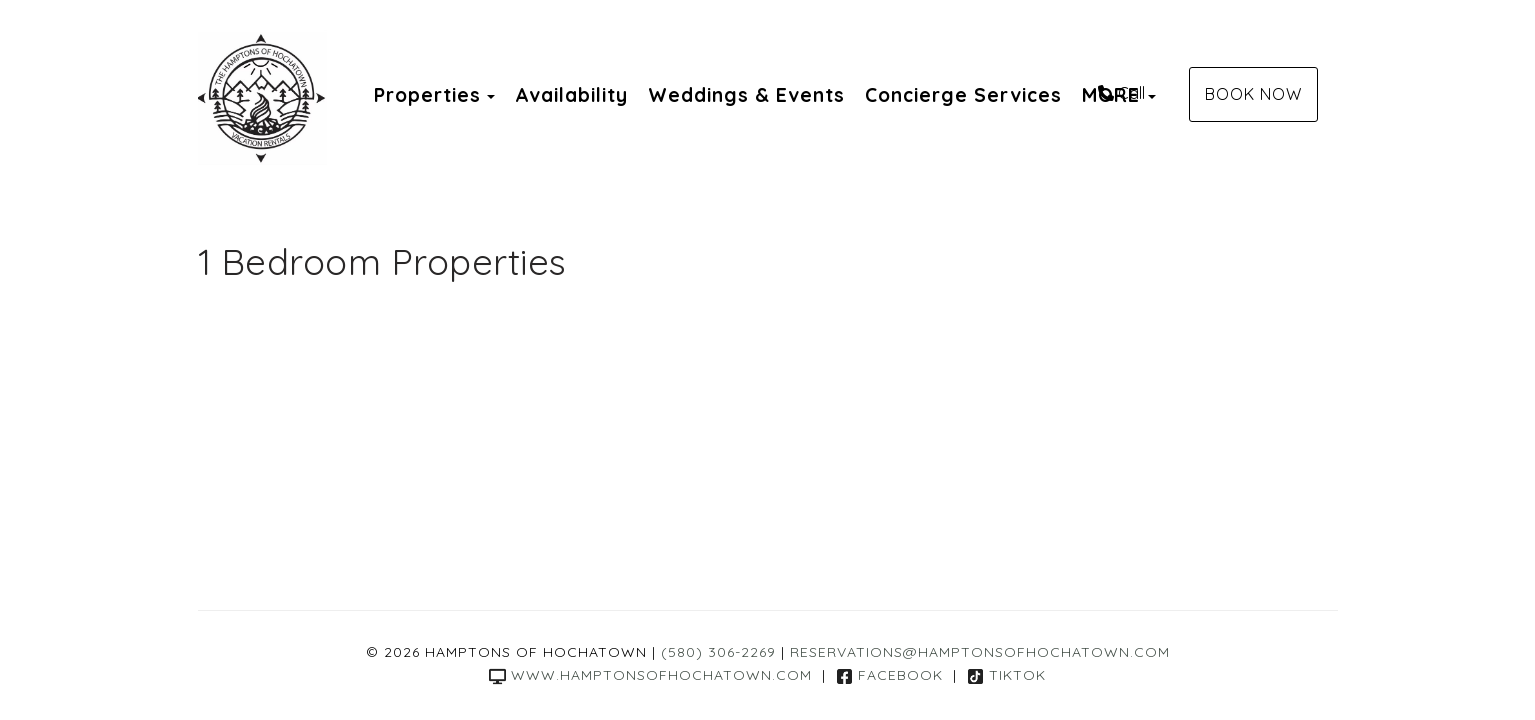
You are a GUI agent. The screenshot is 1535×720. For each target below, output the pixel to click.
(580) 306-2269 (718, 652)
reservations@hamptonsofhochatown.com (980, 652)
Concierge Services (963, 95)
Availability (571, 95)
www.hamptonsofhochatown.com (650, 675)
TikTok (1006, 675)
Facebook (889, 675)
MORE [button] (1119, 95)
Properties (427, 95)
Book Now (1253, 94)
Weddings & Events (746, 95)
